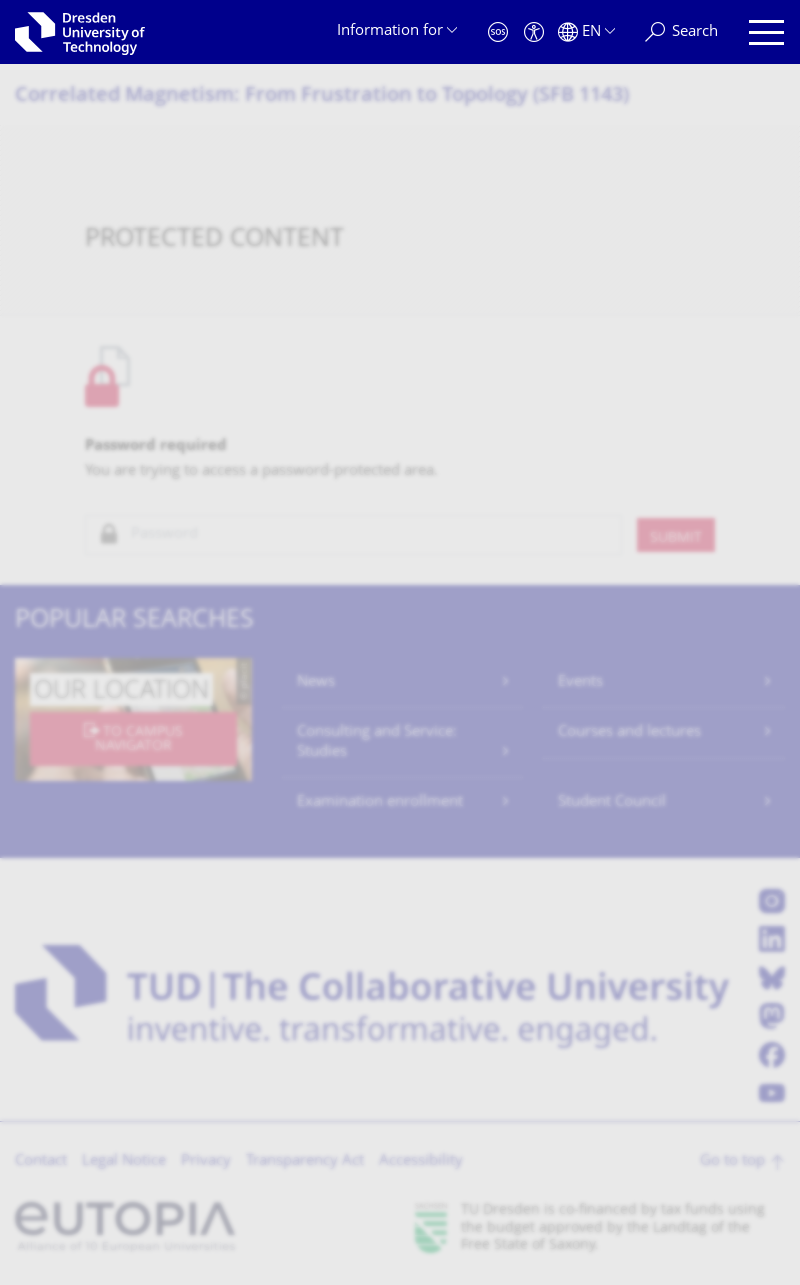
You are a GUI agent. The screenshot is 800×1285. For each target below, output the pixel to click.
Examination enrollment (380, 802)
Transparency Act (305, 1161)
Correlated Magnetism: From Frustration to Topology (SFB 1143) (322, 96)
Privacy (206, 1161)
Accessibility (421, 1161)
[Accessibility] (534, 32)
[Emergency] (498, 32)
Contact (41, 1161)
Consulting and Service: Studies (377, 742)
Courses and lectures (629, 732)
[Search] (681, 32)
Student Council (612, 802)
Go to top (732, 1161)
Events (580, 682)
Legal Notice (124, 1161)
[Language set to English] (586, 32)
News (316, 682)
